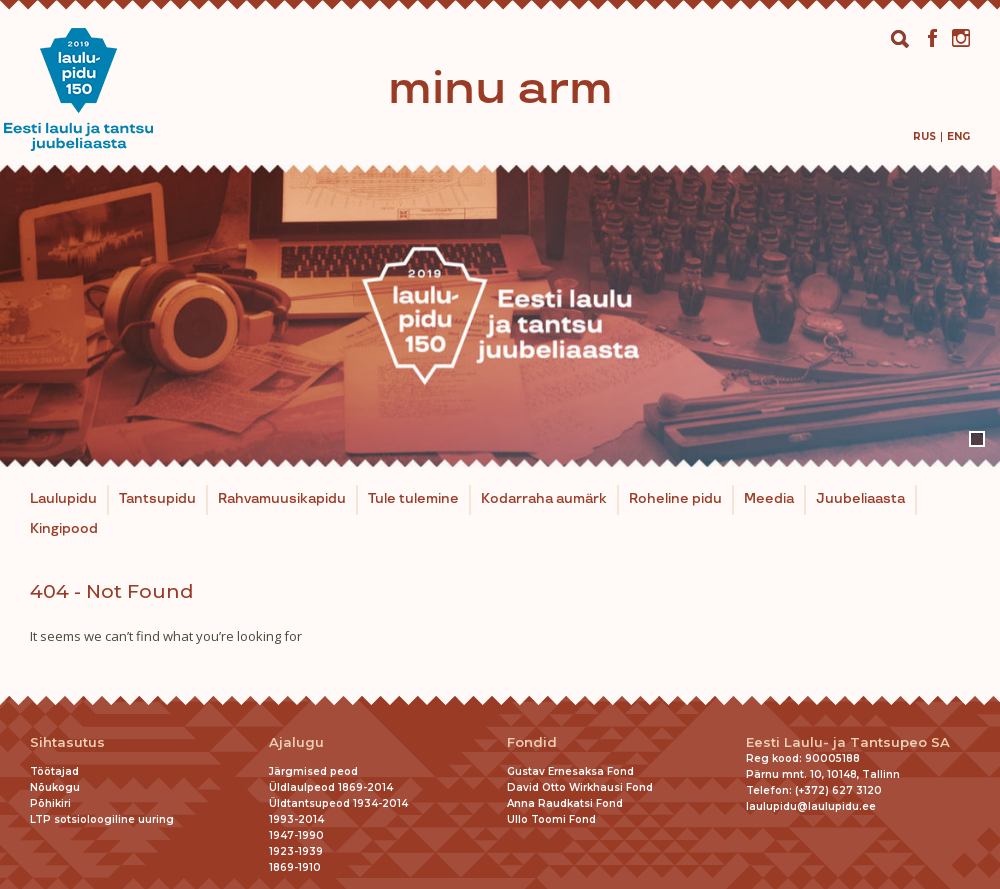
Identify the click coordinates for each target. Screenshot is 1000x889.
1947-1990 (296, 835)
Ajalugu (296, 742)
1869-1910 (295, 867)
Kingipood (64, 529)
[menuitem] (924, 136)
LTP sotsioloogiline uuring (102, 819)
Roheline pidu (675, 499)
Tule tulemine (413, 499)
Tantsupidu (157, 499)
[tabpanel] (500, 316)
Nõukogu (55, 787)
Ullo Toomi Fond (551, 819)
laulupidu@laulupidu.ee (811, 806)
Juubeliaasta (860, 499)
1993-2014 (296, 819)
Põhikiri (50, 803)
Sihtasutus (67, 742)
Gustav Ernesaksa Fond (570, 771)
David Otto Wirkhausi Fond (580, 787)
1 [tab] (977, 439)
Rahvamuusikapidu (282, 499)
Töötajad (54, 771)
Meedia (769, 499)
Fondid (532, 742)
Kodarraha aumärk (544, 499)
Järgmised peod (313, 771)
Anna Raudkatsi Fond (565, 803)
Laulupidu (63, 499)
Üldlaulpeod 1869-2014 (331, 787)
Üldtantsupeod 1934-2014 (338, 803)
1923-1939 (296, 851)
